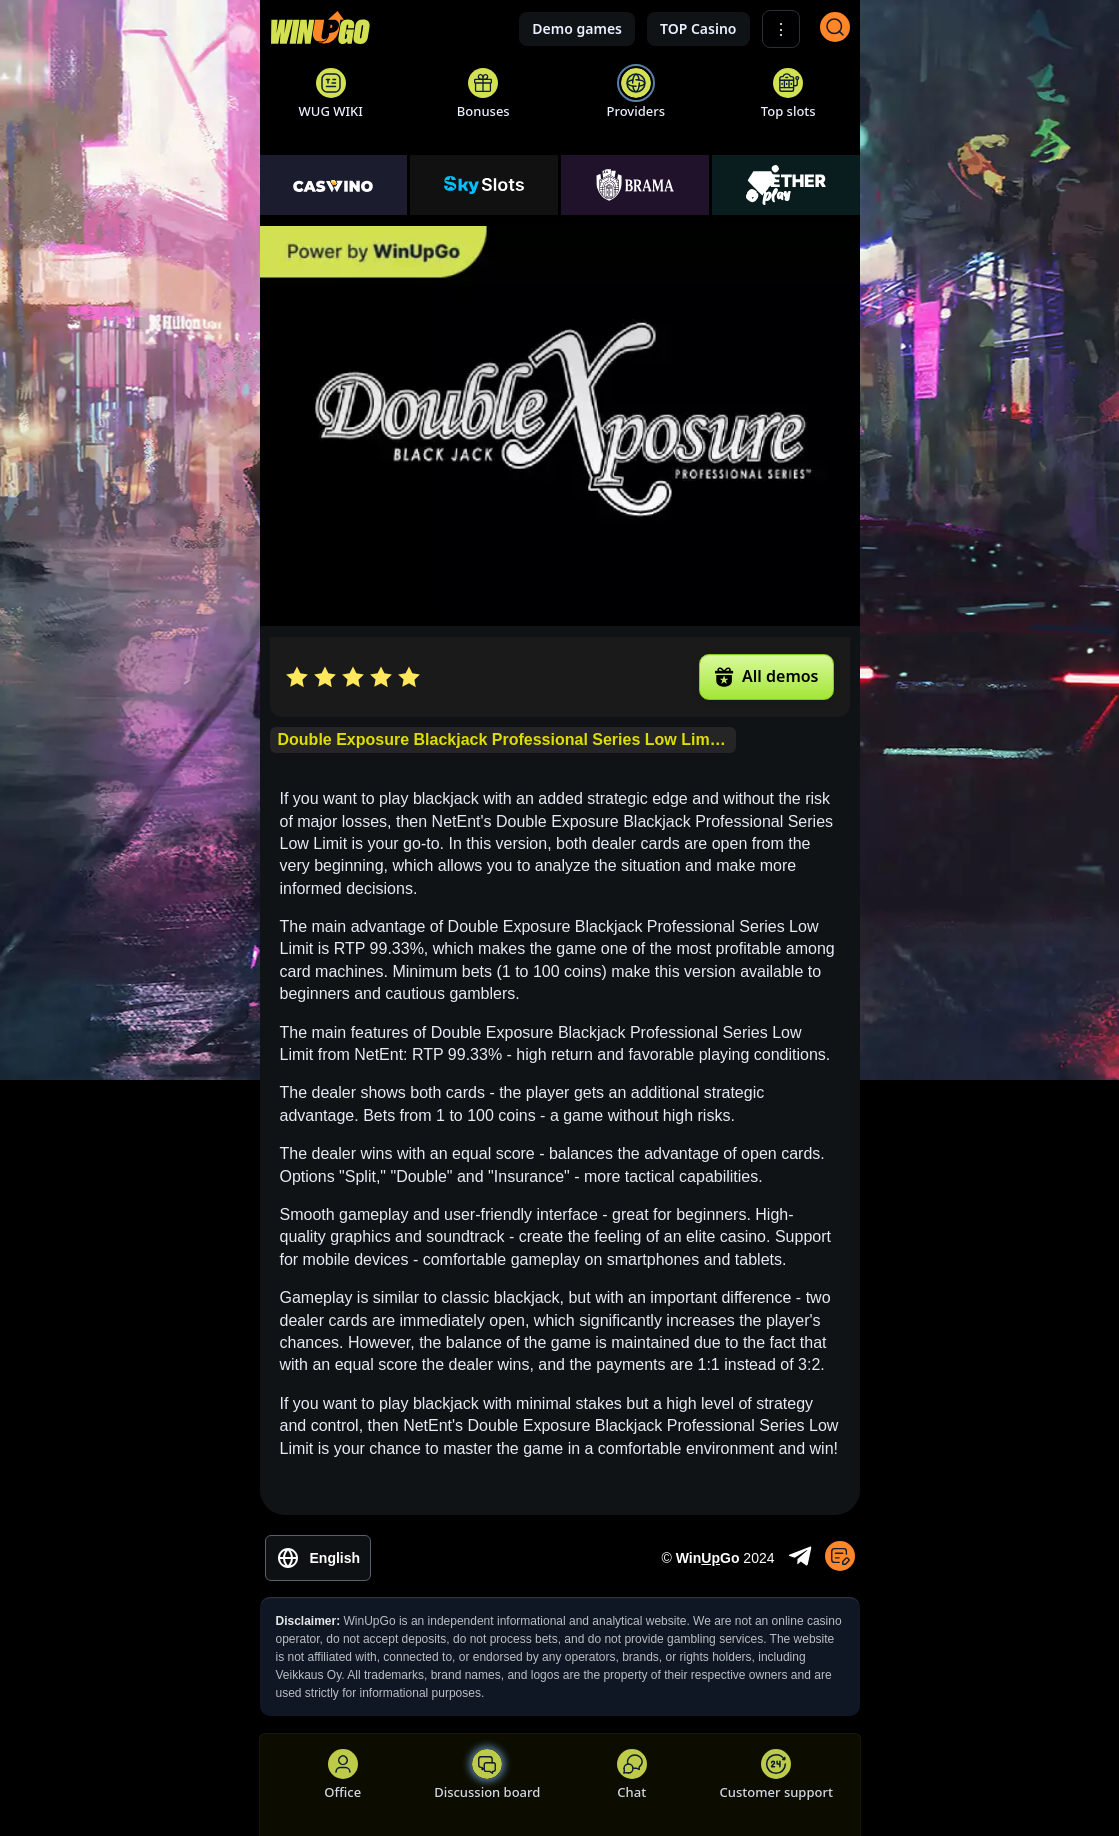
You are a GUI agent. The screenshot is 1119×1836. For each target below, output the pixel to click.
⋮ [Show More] (781, 29)
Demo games (577, 28)
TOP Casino (698, 28)
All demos (766, 676)
